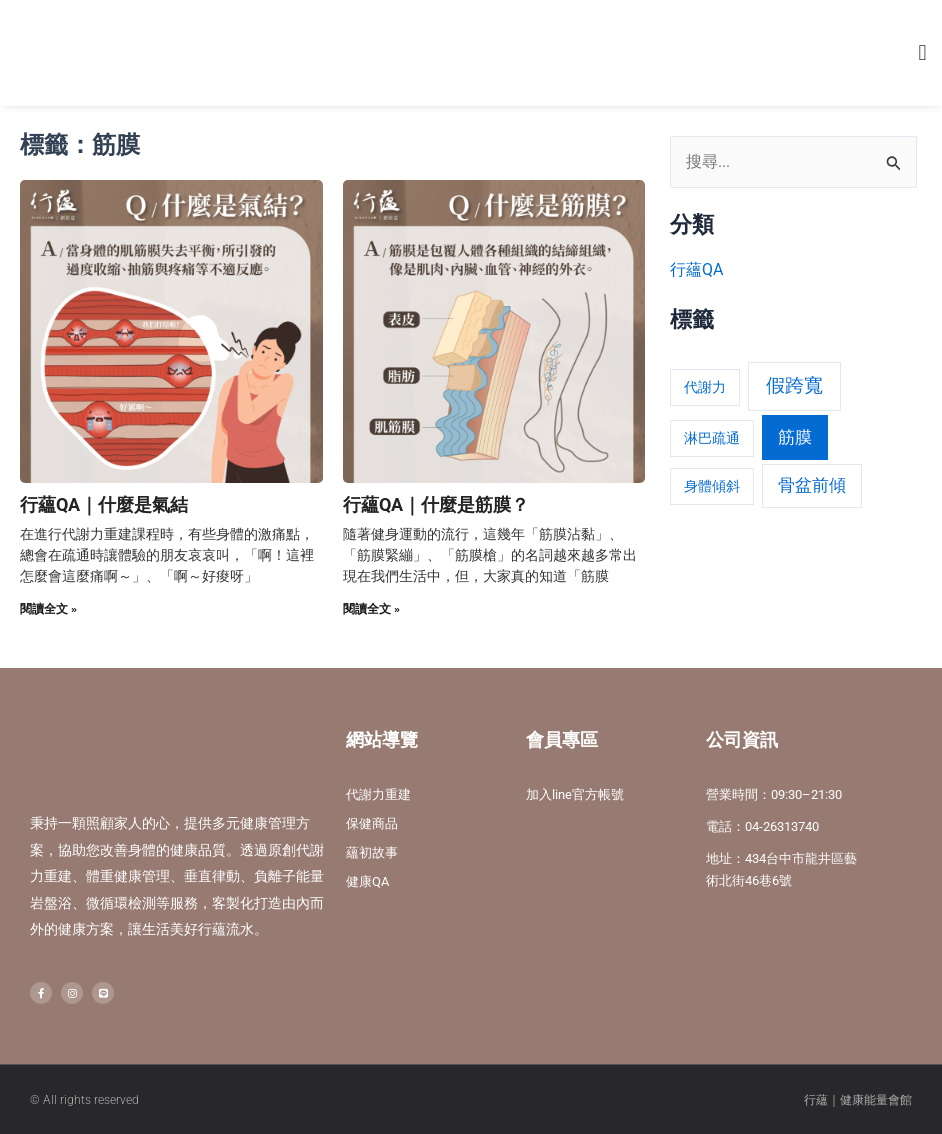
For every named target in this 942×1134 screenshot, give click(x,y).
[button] (922, 53)
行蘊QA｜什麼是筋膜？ (436, 504)
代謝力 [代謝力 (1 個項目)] (705, 387)
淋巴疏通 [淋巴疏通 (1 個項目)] (712, 438)
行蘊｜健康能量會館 (858, 1099)
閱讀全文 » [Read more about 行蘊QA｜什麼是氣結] (48, 609)
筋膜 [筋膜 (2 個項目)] (795, 437)
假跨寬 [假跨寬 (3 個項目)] (794, 385)
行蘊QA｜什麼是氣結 (104, 504)
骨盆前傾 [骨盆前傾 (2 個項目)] (812, 485)
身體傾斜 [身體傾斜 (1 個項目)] (712, 486)
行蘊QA (696, 269)
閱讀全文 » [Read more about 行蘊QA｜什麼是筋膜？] (371, 609)
